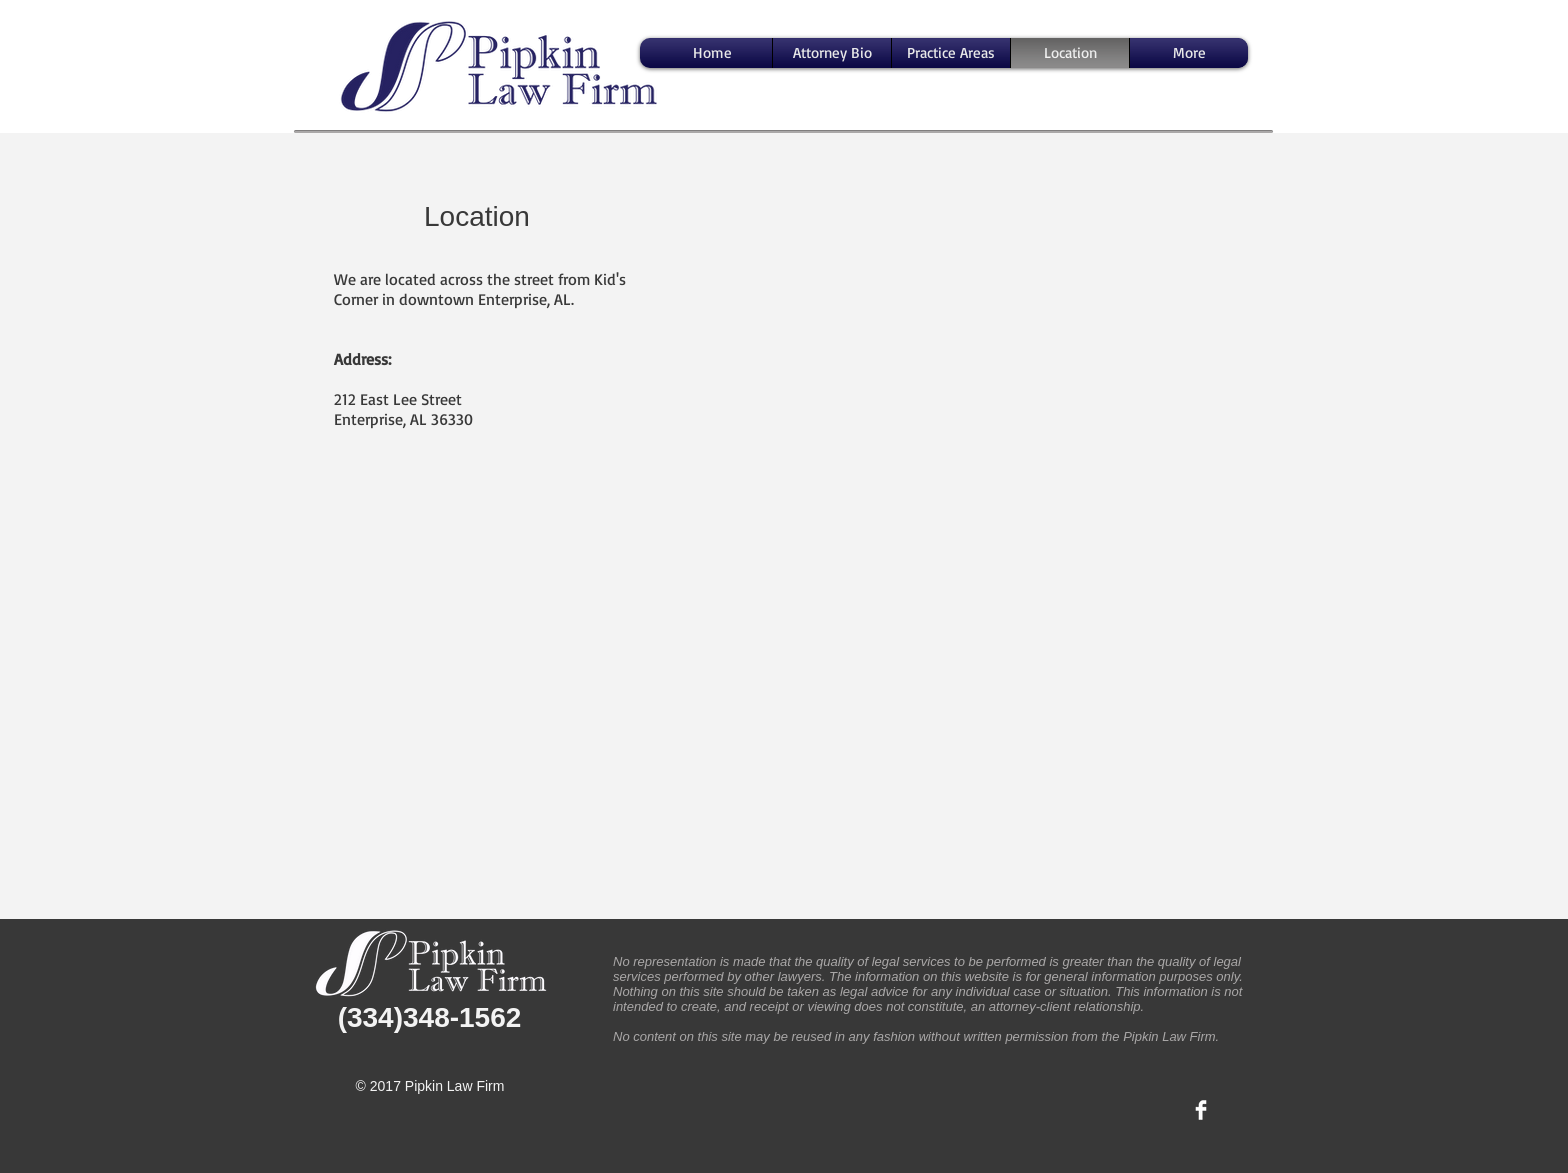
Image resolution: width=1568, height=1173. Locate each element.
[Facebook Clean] (1201, 1110)
